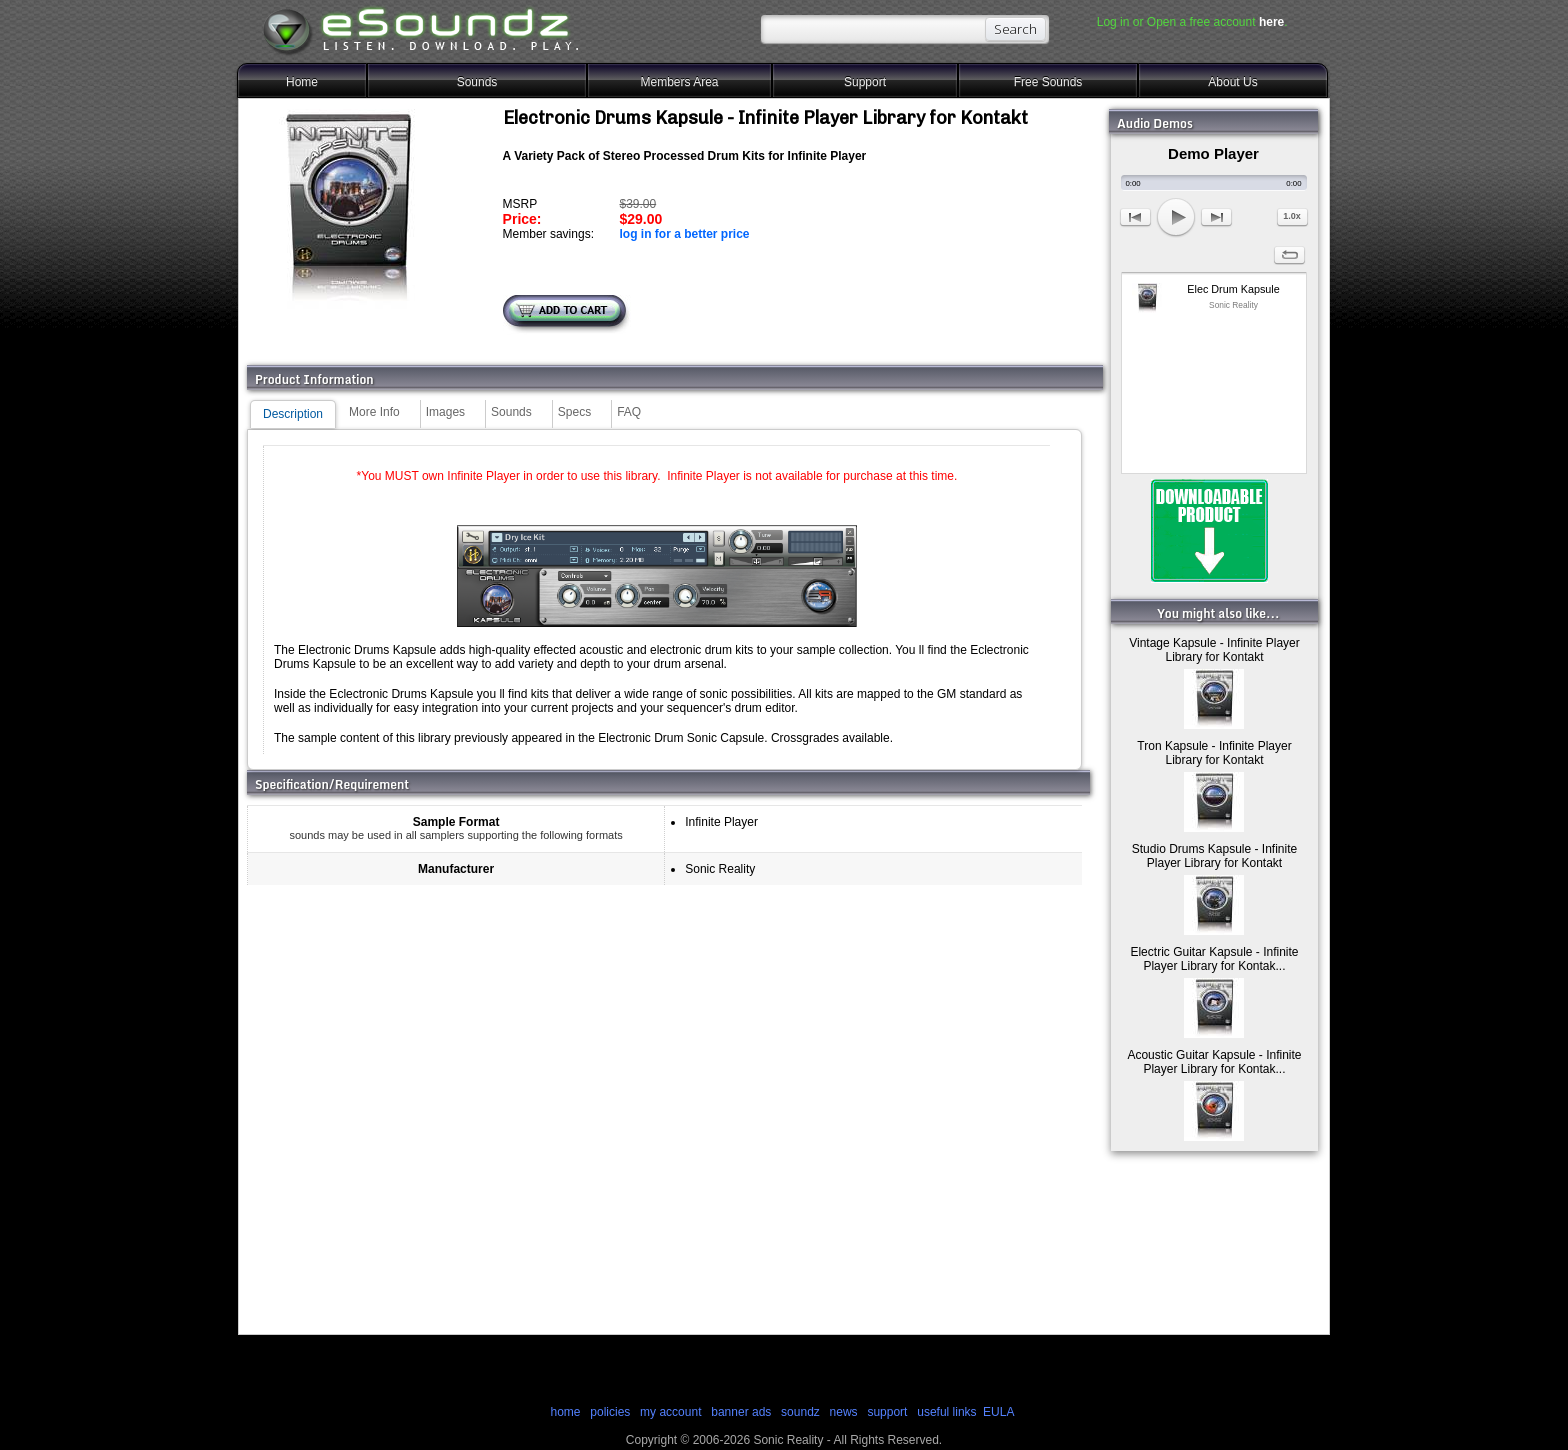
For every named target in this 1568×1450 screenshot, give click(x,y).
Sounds (477, 82)
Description (293, 414)
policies (610, 1412)
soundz (800, 1412)
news (844, 1412)
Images (445, 412)
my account (670, 1412)
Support (865, 82)
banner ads (741, 1412)
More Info (374, 412)
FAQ (629, 412)
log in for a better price (684, 234)
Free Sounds (1048, 82)
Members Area (679, 82)
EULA (998, 1412)
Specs (574, 412)
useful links (946, 1412)
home (565, 1412)
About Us (1232, 82)
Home (302, 82)
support (888, 1412)
